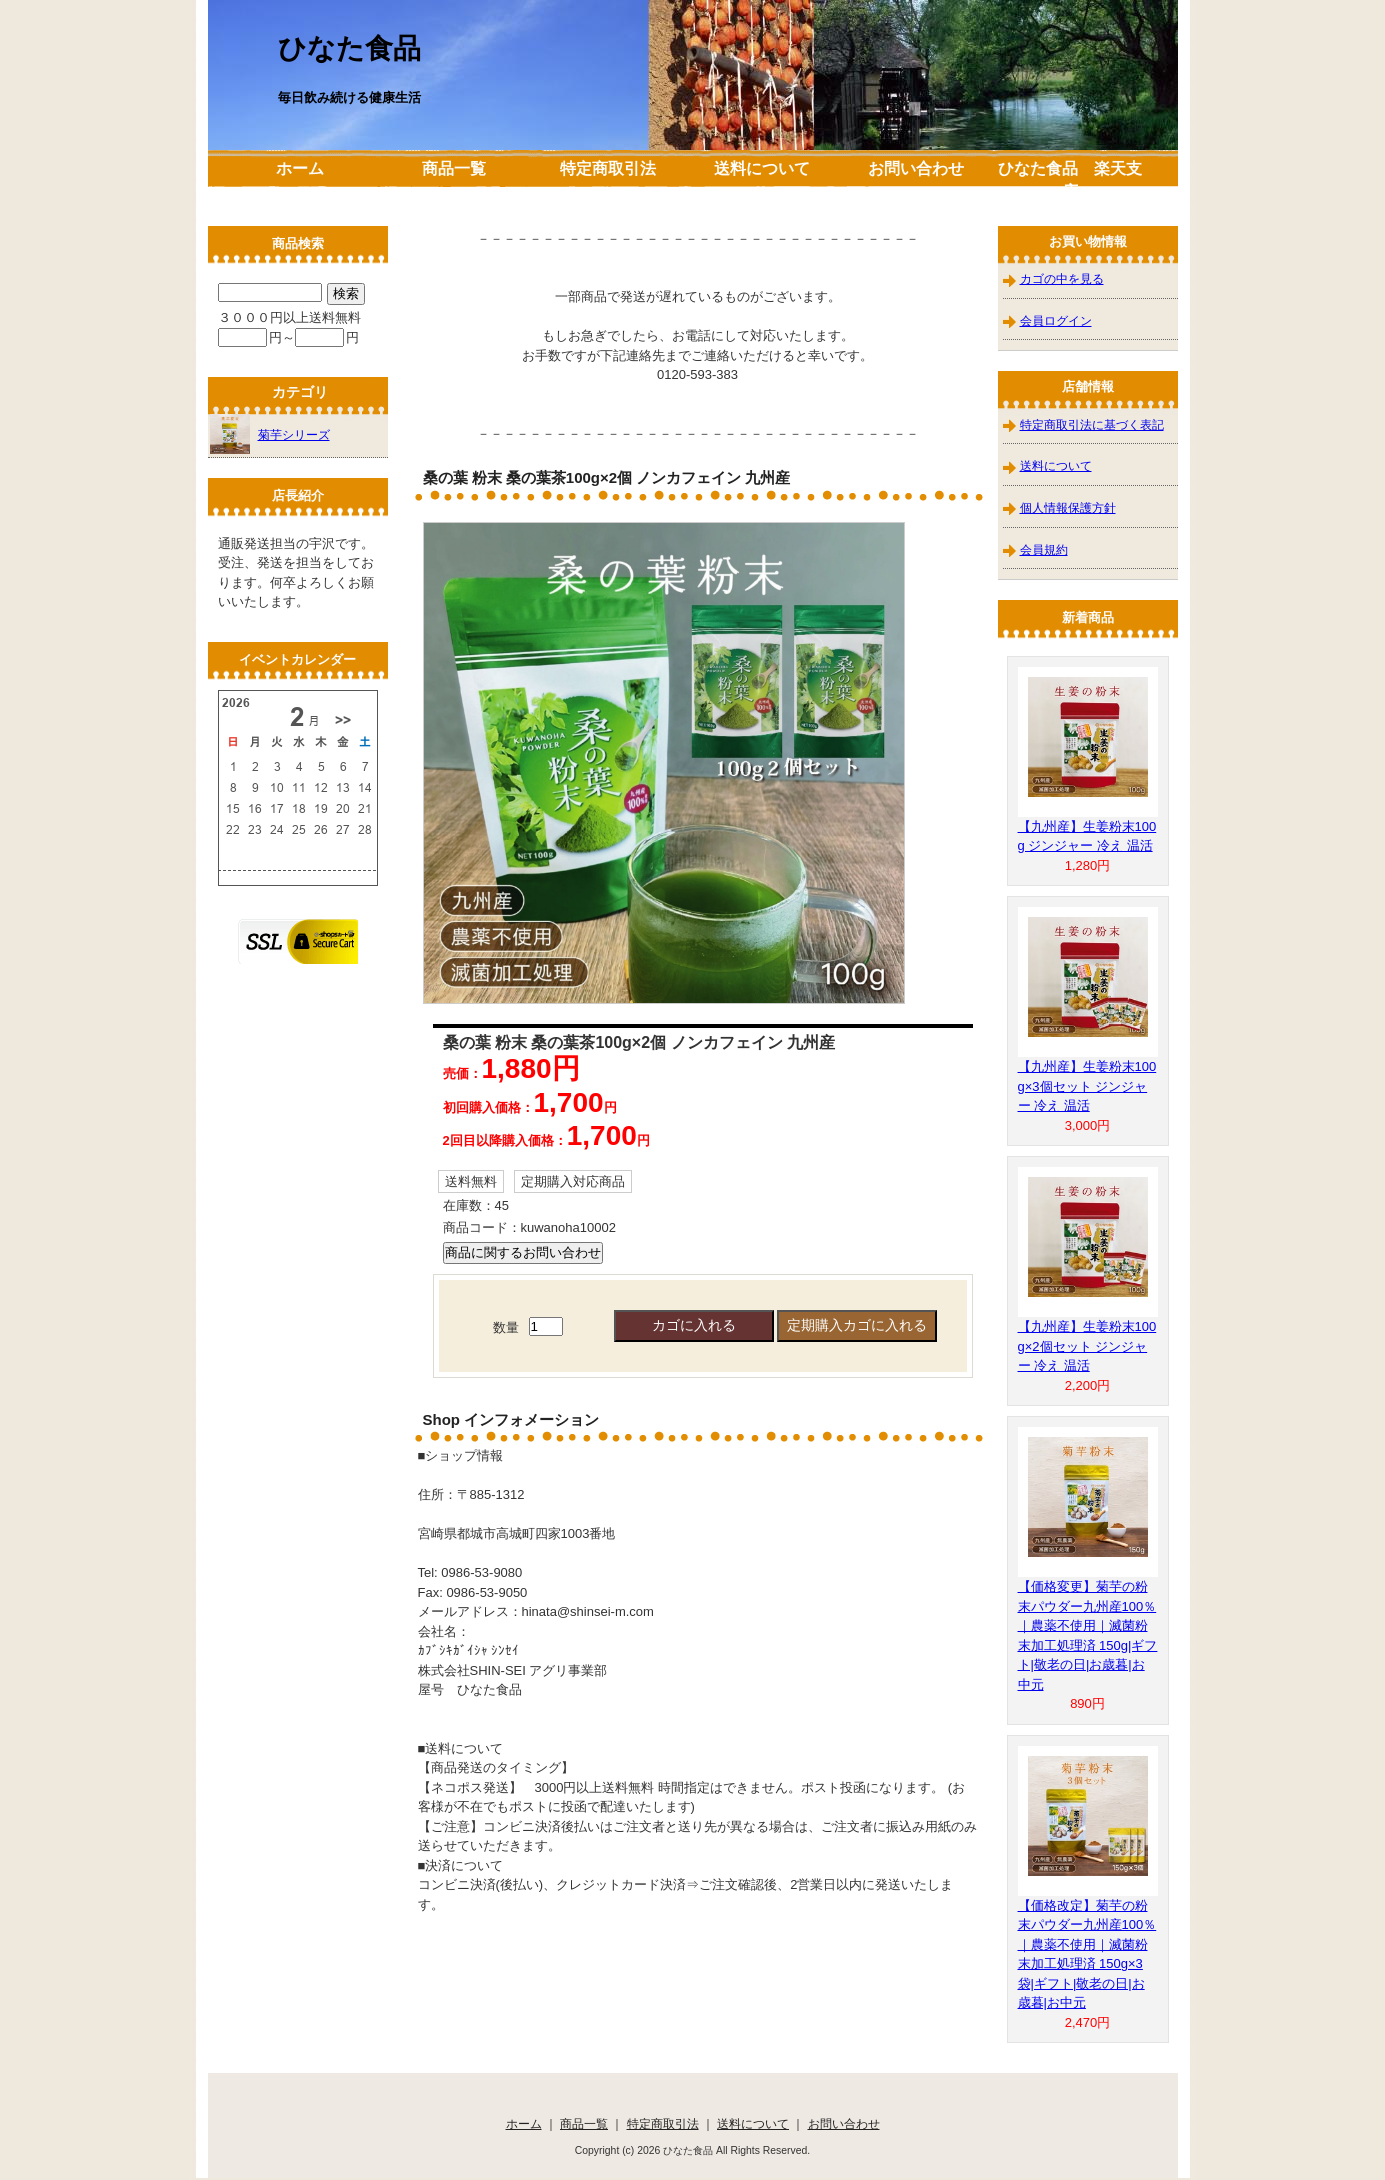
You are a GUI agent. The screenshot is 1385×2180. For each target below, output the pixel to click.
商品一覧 (454, 168)
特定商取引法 (608, 168)
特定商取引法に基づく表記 (1092, 424)
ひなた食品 (349, 48)
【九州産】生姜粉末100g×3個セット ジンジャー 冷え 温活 (1087, 1086)
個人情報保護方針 (1068, 507)
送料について (762, 168)
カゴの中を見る (1062, 278)
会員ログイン (1056, 320)
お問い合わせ (916, 168)
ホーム (300, 168)
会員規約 (1044, 549)
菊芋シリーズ (270, 434)
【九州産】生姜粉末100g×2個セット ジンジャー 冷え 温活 (1087, 1346)
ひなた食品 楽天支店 (1070, 180)
